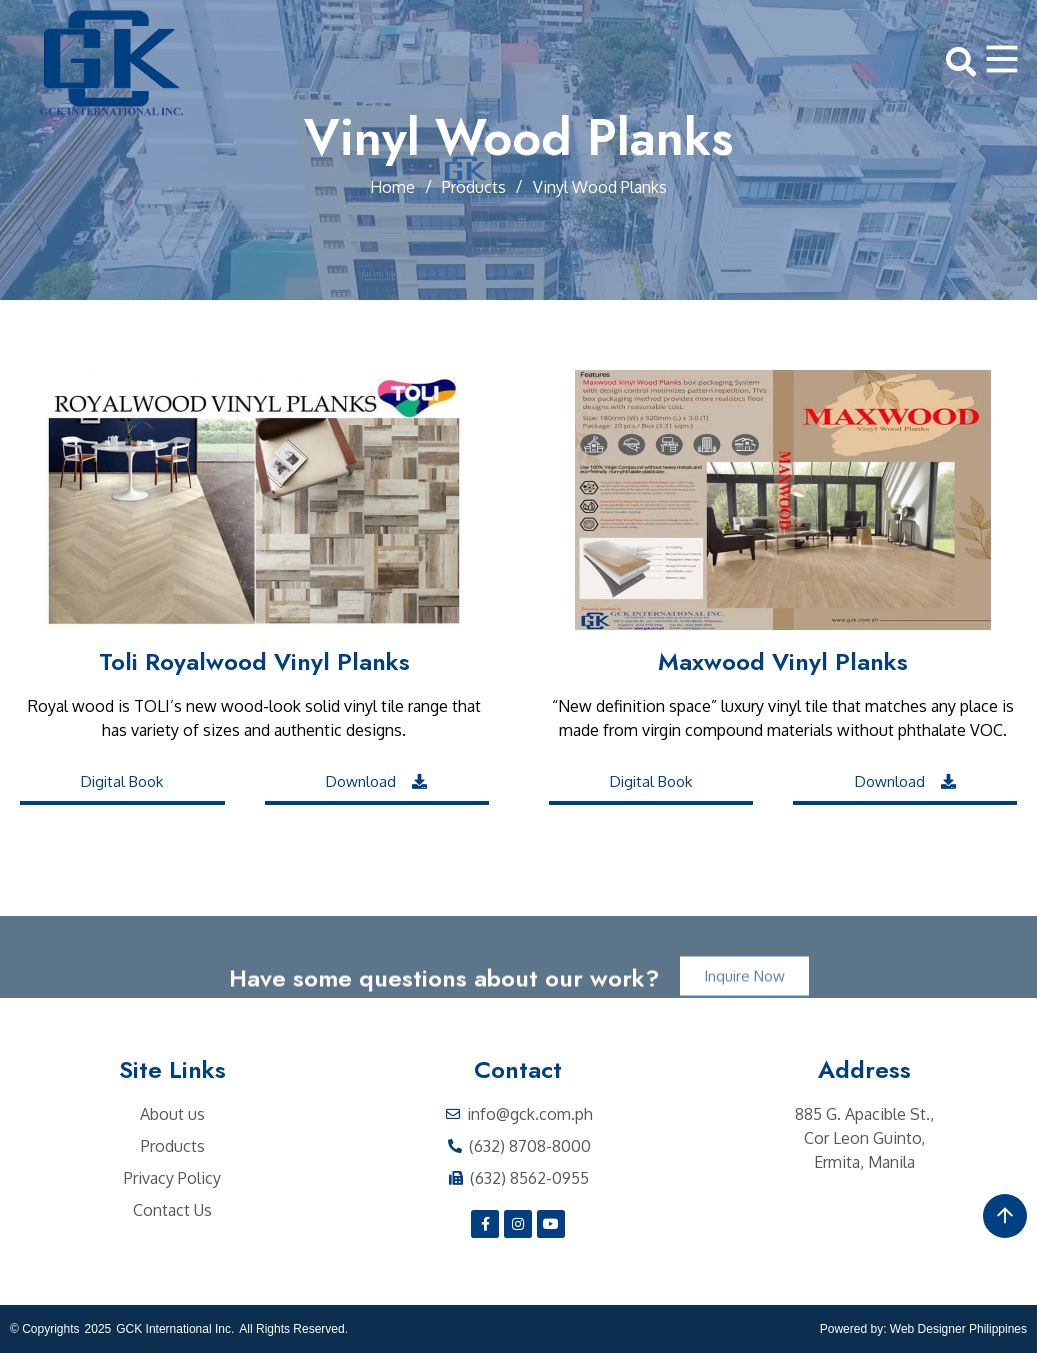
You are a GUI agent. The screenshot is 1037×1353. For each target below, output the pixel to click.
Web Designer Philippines (958, 1329)
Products (474, 187)
